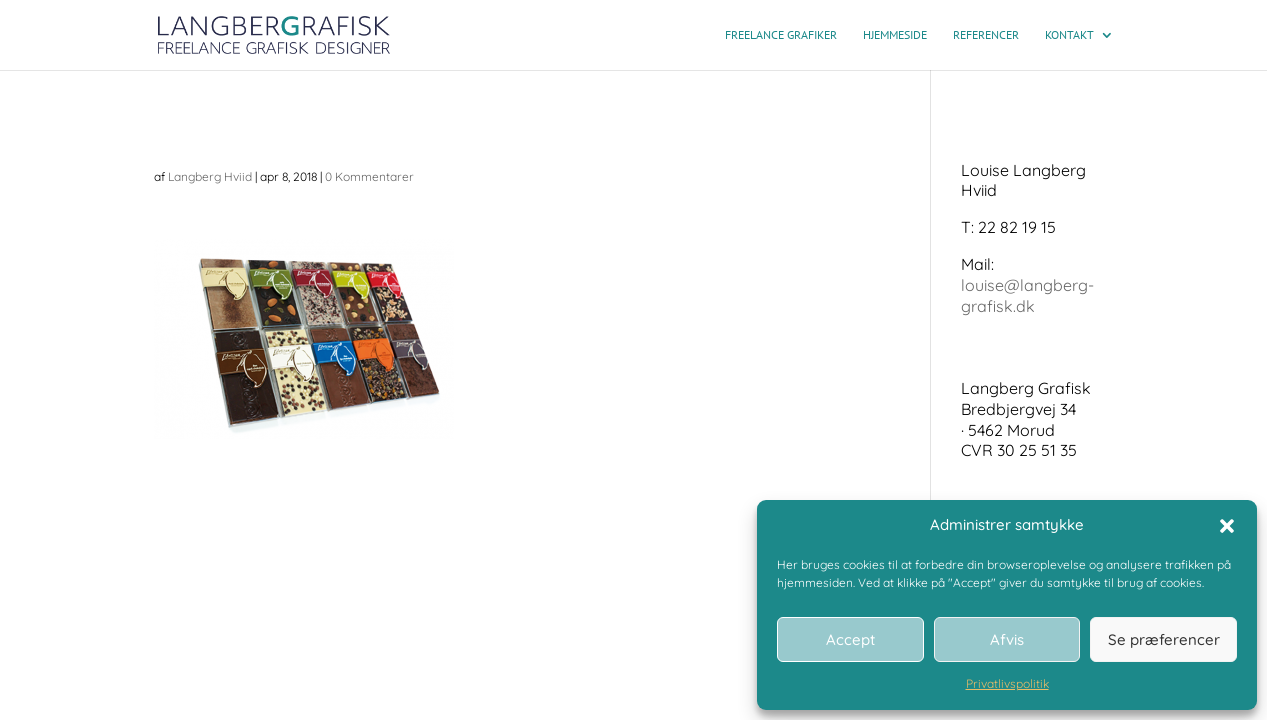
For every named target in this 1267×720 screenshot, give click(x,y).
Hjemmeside (895, 35)
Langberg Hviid (210, 176)
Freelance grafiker (781, 35)
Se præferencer (1164, 639)
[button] (1227, 526)
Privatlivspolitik (1007, 683)
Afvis (1007, 639)
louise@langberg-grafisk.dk (1027, 295)
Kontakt (1069, 35)
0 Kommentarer (369, 176)
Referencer (986, 35)
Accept (850, 639)
